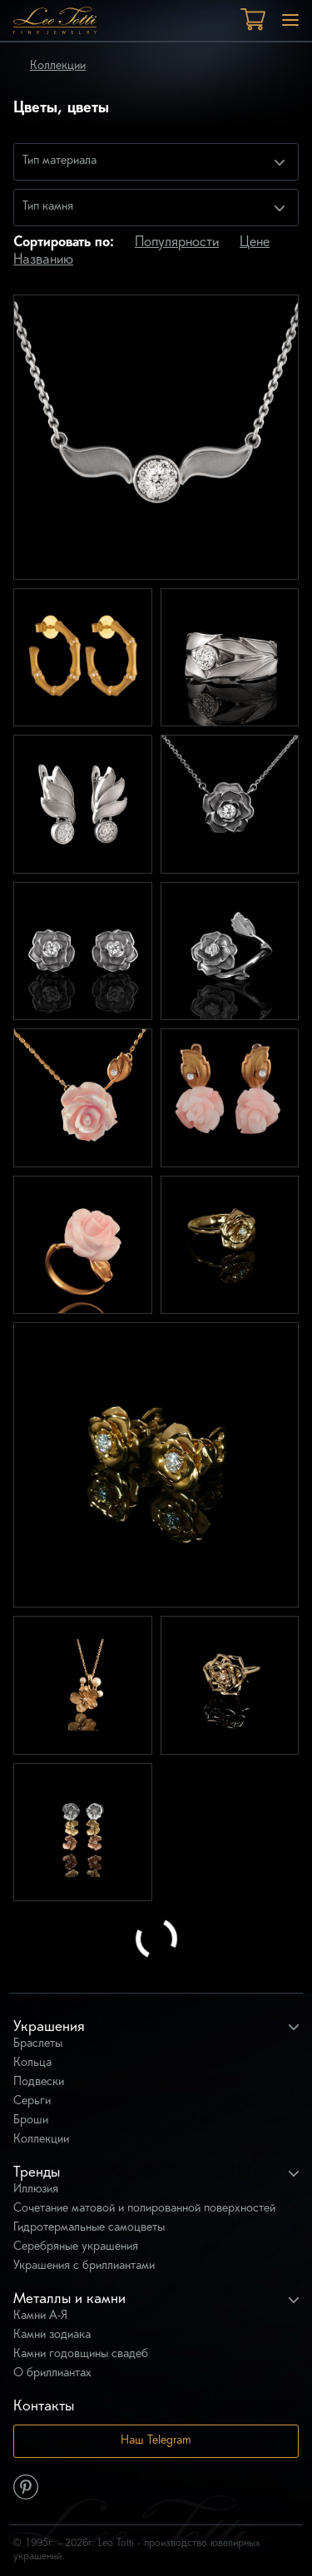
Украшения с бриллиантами (84, 2266)
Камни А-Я (40, 2316)
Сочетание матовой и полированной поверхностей (144, 2208)
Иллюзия (35, 2189)
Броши (30, 2120)
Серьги (32, 2101)
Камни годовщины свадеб (80, 2354)
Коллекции (58, 66)
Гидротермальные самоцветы (89, 2228)
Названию (43, 260)
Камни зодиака (52, 2335)
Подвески (38, 2082)
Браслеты (37, 2044)
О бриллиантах (52, 2373)
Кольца (32, 2063)
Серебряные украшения (75, 2247)
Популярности (177, 243)
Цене (255, 243)
